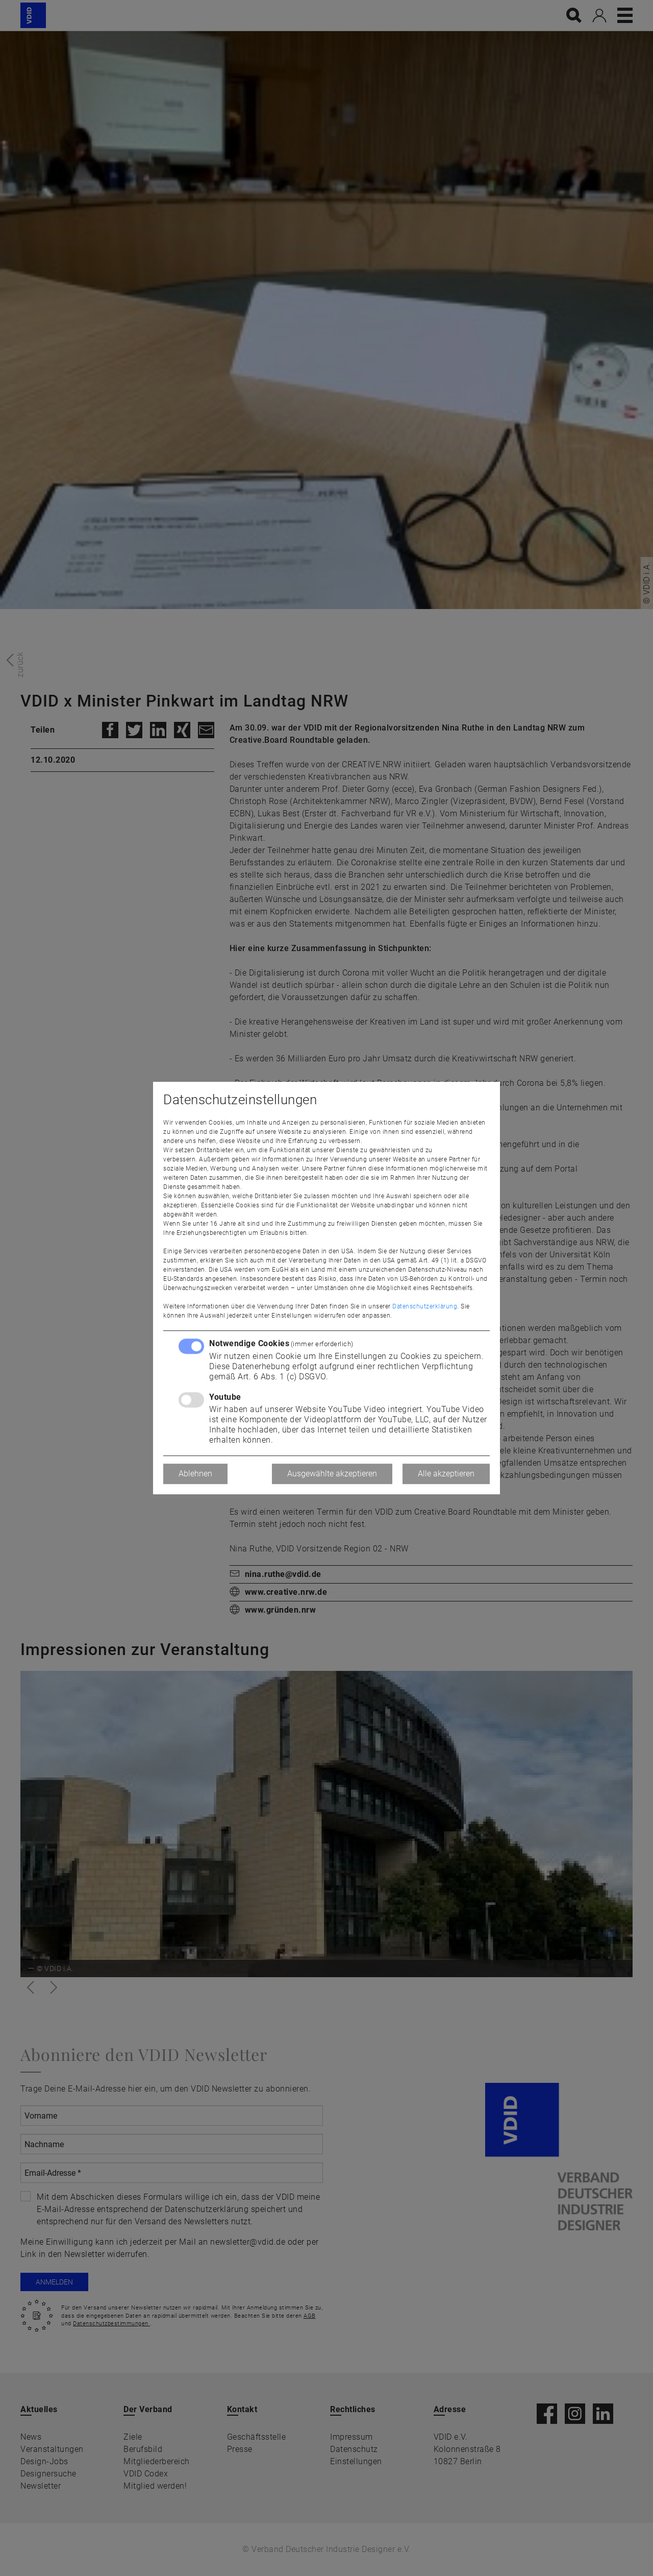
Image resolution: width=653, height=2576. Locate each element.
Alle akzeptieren (446, 1473)
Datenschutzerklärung (424, 1306)
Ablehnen (195, 1473)
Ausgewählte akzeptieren (332, 1473)
